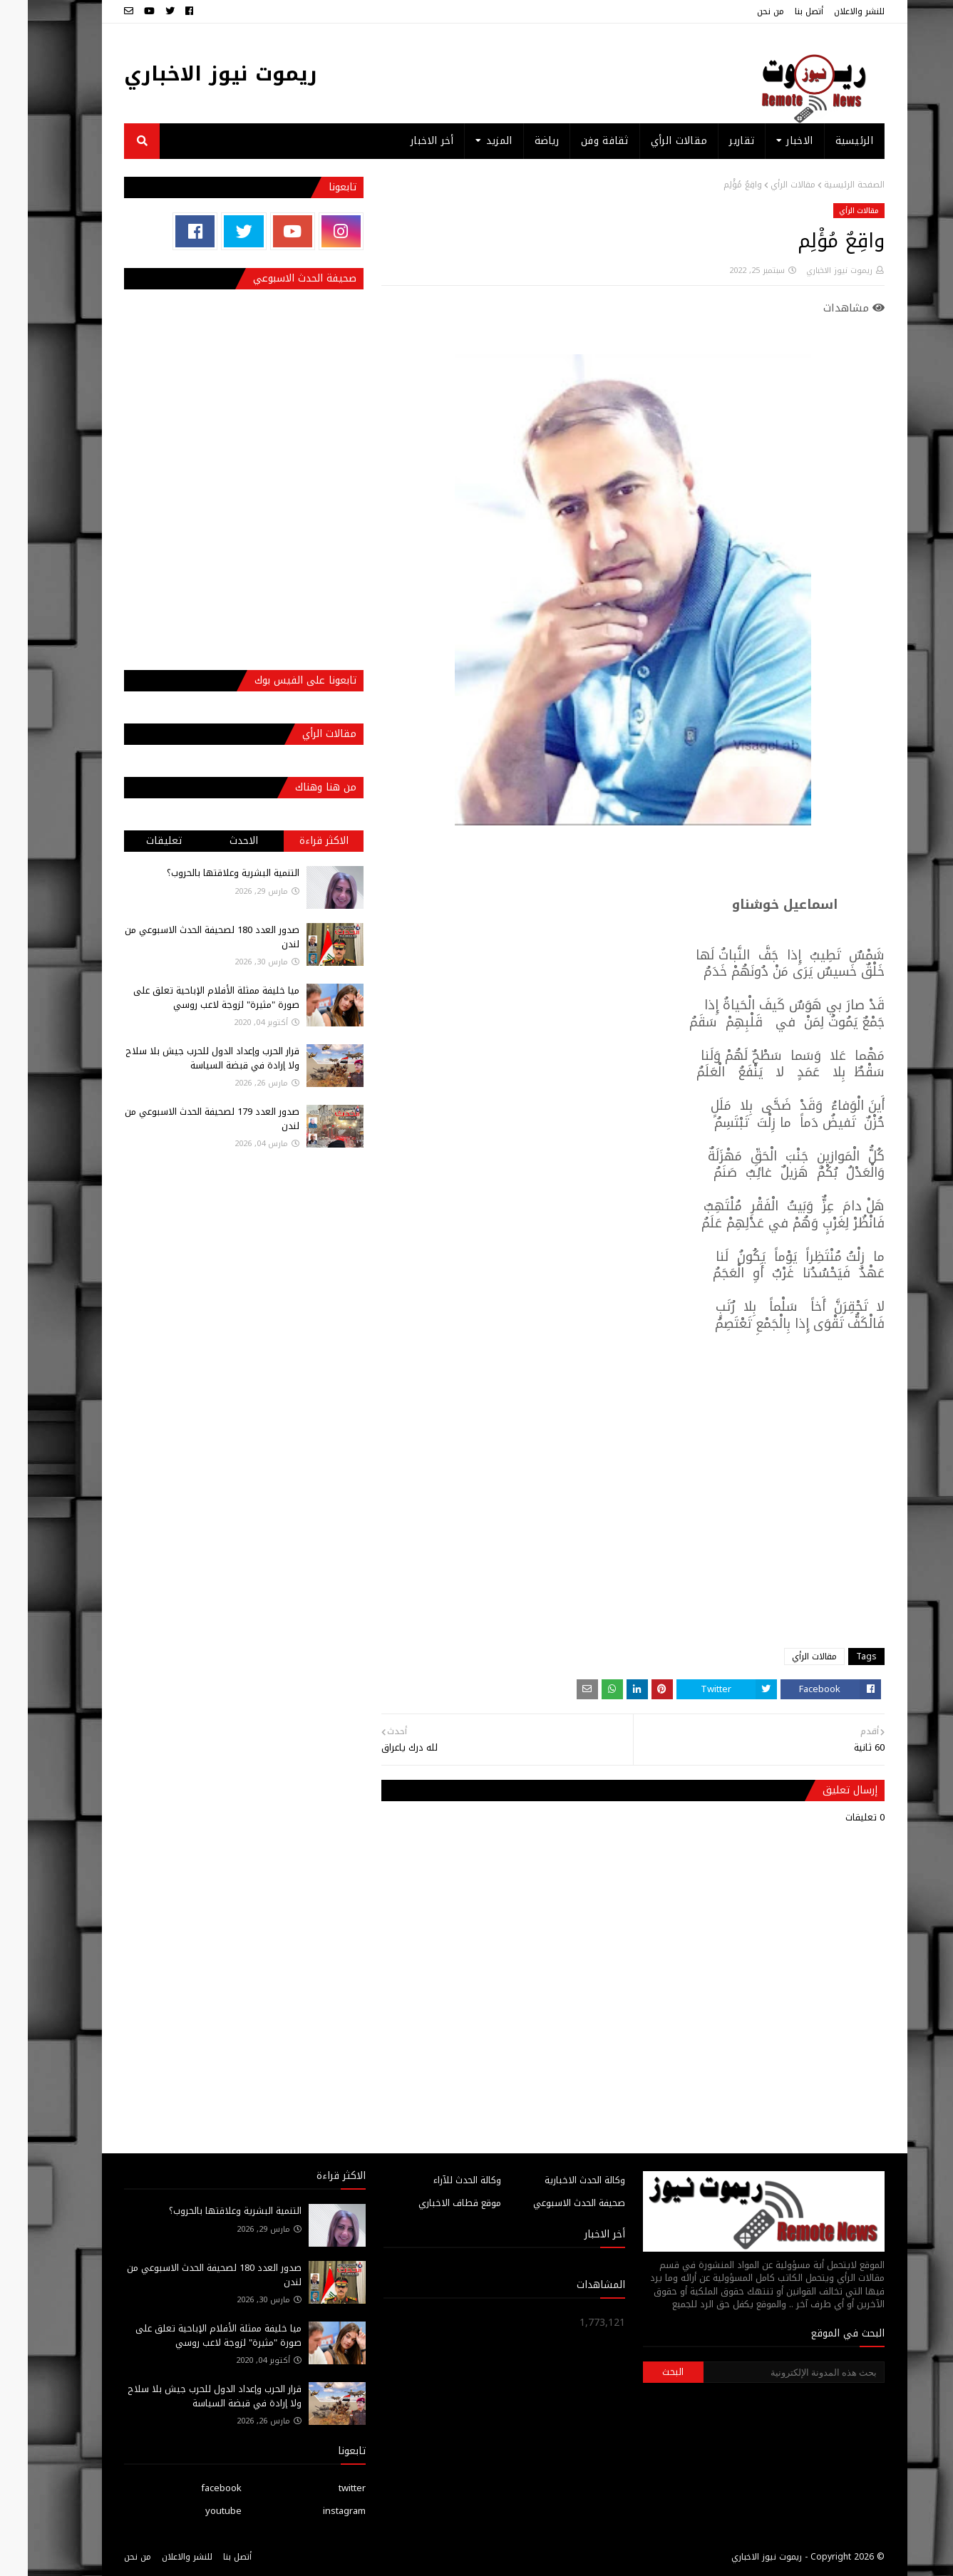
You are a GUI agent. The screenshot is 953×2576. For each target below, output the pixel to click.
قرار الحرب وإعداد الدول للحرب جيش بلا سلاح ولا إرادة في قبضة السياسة (185, 1058)
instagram (316, 2511)
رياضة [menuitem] (519, 140)
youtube (195, 2511)
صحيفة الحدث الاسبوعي (551, 2203)
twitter (324, 2488)
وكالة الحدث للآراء (439, 2180)
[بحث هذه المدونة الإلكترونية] (766, 2372)
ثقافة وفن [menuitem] (577, 140)
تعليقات (136, 840)
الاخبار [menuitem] (771, 140)
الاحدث (216, 840)
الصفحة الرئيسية (826, 184)
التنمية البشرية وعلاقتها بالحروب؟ (205, 873)
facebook (193, 2488)
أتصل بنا (781, 11)
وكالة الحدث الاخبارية (557, 2180)
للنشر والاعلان (831, 11)
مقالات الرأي (765, 184)
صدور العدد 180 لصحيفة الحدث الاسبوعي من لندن (184, 937)
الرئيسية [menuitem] (826, 140)
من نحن (742, 11)
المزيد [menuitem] (471, 140)
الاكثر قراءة (296, 840)
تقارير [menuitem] (713, 140)
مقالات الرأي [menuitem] (651, 140)
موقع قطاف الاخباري (432, 2203)
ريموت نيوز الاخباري (192, 74)
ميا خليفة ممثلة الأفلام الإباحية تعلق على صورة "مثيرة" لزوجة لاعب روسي (188, 998)
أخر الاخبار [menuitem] (404, 140)
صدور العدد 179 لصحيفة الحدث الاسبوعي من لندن (184, 1119)
